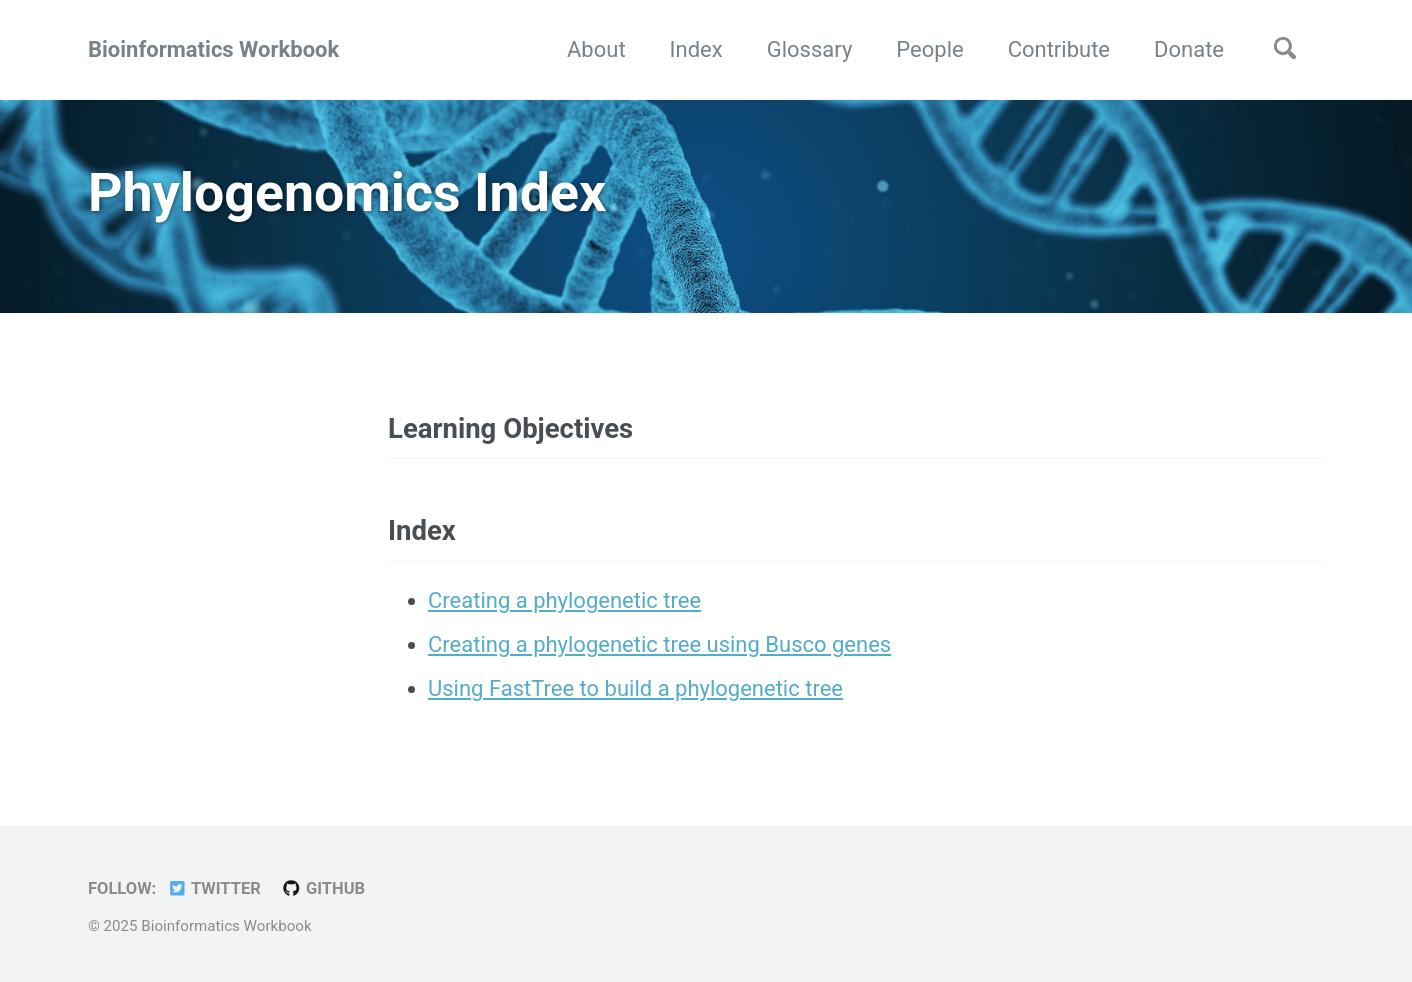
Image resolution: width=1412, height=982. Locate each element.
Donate (1189, 49)
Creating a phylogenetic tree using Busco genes (659, 644)
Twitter (214, 888)
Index (696, 49)
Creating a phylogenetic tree (564, 600)
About (596, 49)
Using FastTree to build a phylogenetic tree (635, 688)
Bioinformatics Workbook (213, 49)
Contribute (1059, 49)
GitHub (323, 888)
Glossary (810, 49)
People (929, 49)
